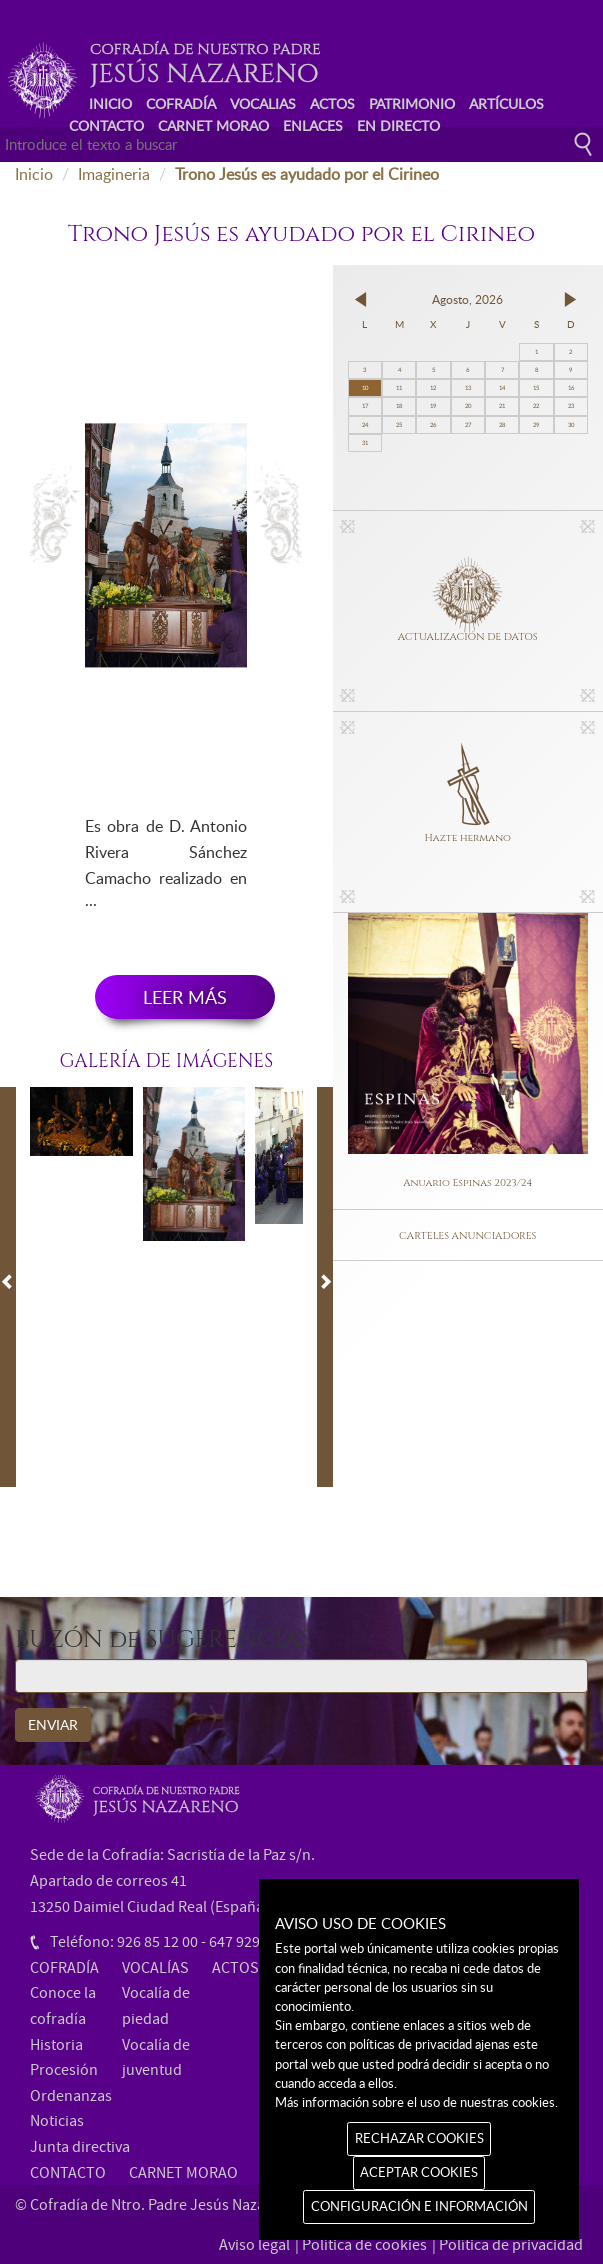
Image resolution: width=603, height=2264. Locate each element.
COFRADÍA (181, 103)
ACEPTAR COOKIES (419, 2172)
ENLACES (313, 125)
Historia (56, 2045)
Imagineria (114, 174)
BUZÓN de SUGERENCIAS (163, 1641)
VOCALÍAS (155, 1968)
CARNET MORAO (213, 125)
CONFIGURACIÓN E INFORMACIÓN (419, 2206)
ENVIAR (53, 1724)
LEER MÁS (185, 997)
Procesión (64, 2070)
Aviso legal (254, 2245)
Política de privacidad (511, 2245)
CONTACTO (106, 125)
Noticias (57, 2121)
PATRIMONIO (412, 103)
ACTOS (332, 103)
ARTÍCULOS (506, 103)
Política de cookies (364, 2245)
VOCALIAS (263, 103)
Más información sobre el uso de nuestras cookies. (416, 2102)
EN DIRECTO (398, 125)
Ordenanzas (71, 2096)
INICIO (110, 103)
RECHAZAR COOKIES (419, 2138)
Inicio (34, 174)
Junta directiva (80, 2147)
